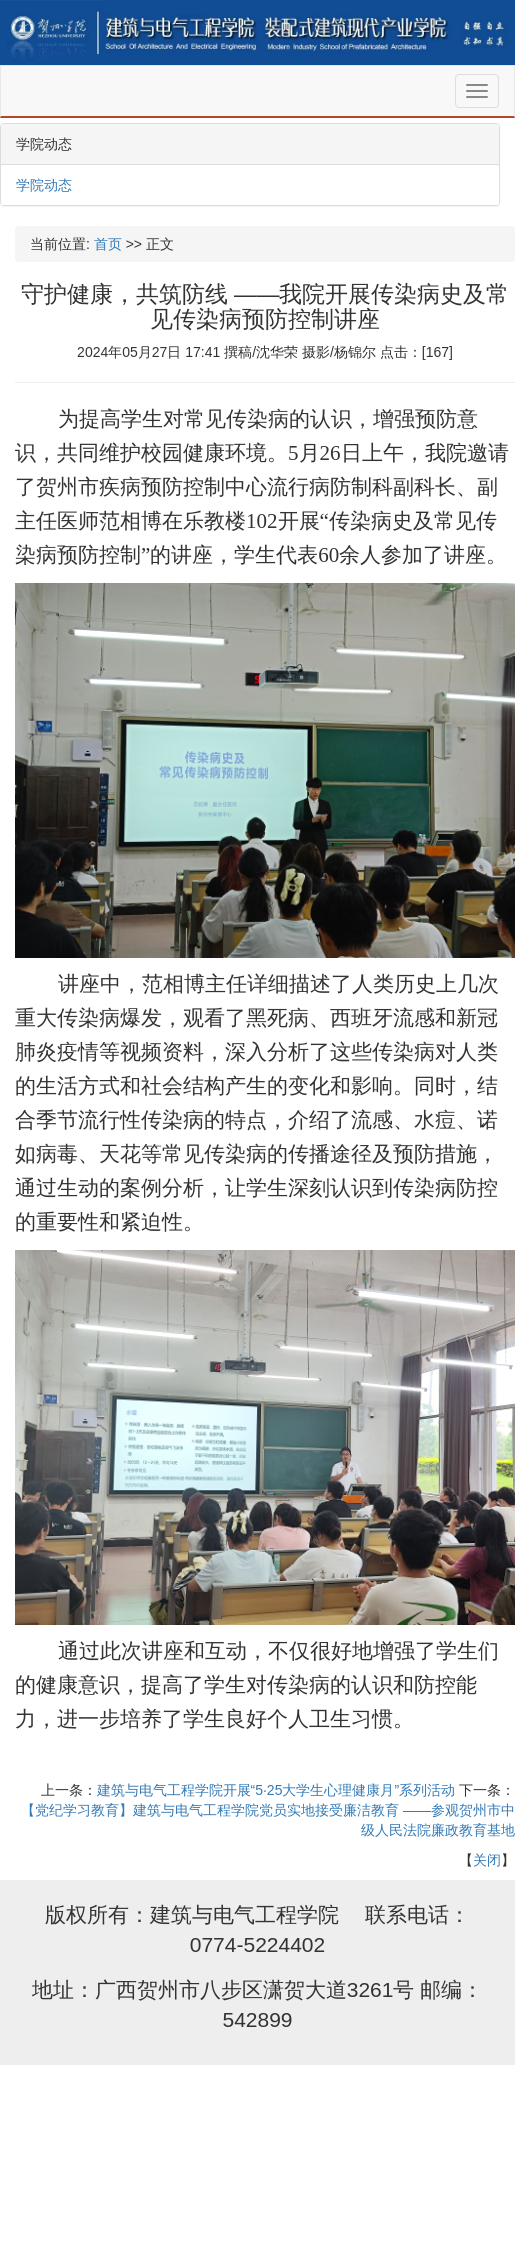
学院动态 (44, 185)
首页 (108, 244)
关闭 (487, 1860)
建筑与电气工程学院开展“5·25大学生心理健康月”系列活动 (276, 1790)
